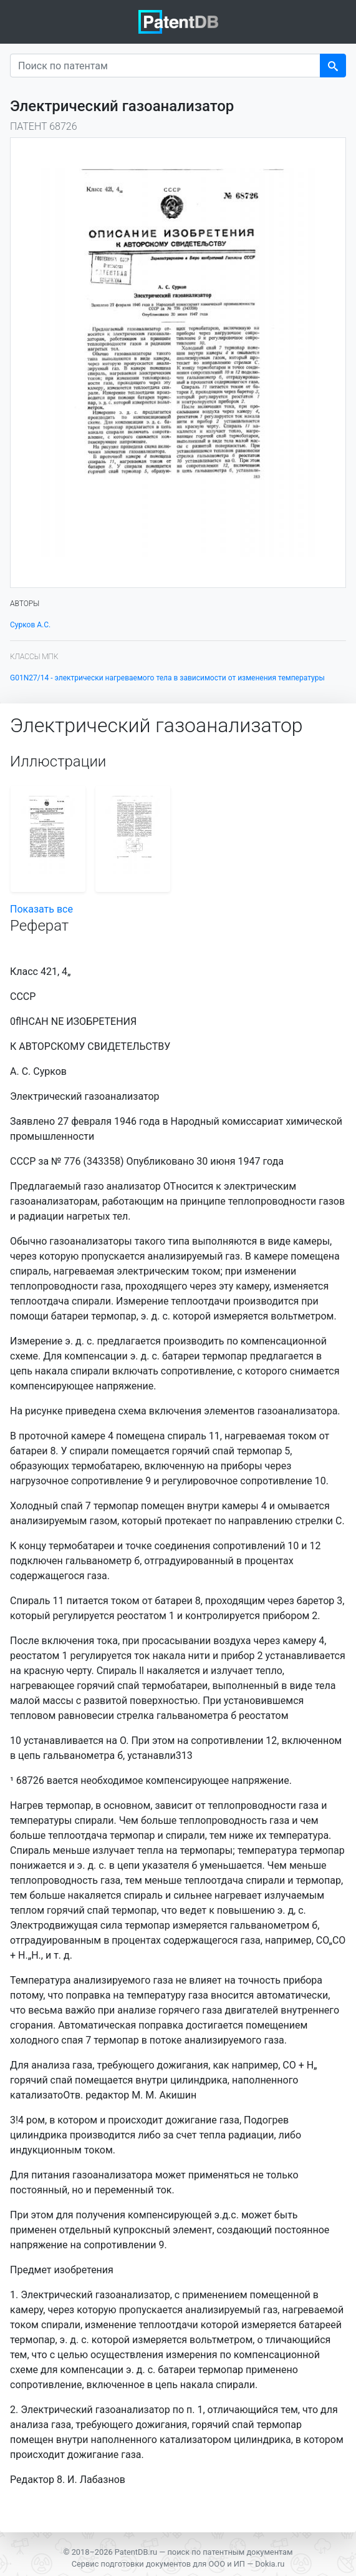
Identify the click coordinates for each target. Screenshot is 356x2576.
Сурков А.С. (30, 624)
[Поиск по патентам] (165, 65)
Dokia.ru (269, 2564)
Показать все (41, 909)
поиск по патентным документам (229, 2552)
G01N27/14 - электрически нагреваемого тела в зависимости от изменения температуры (167, 677)
